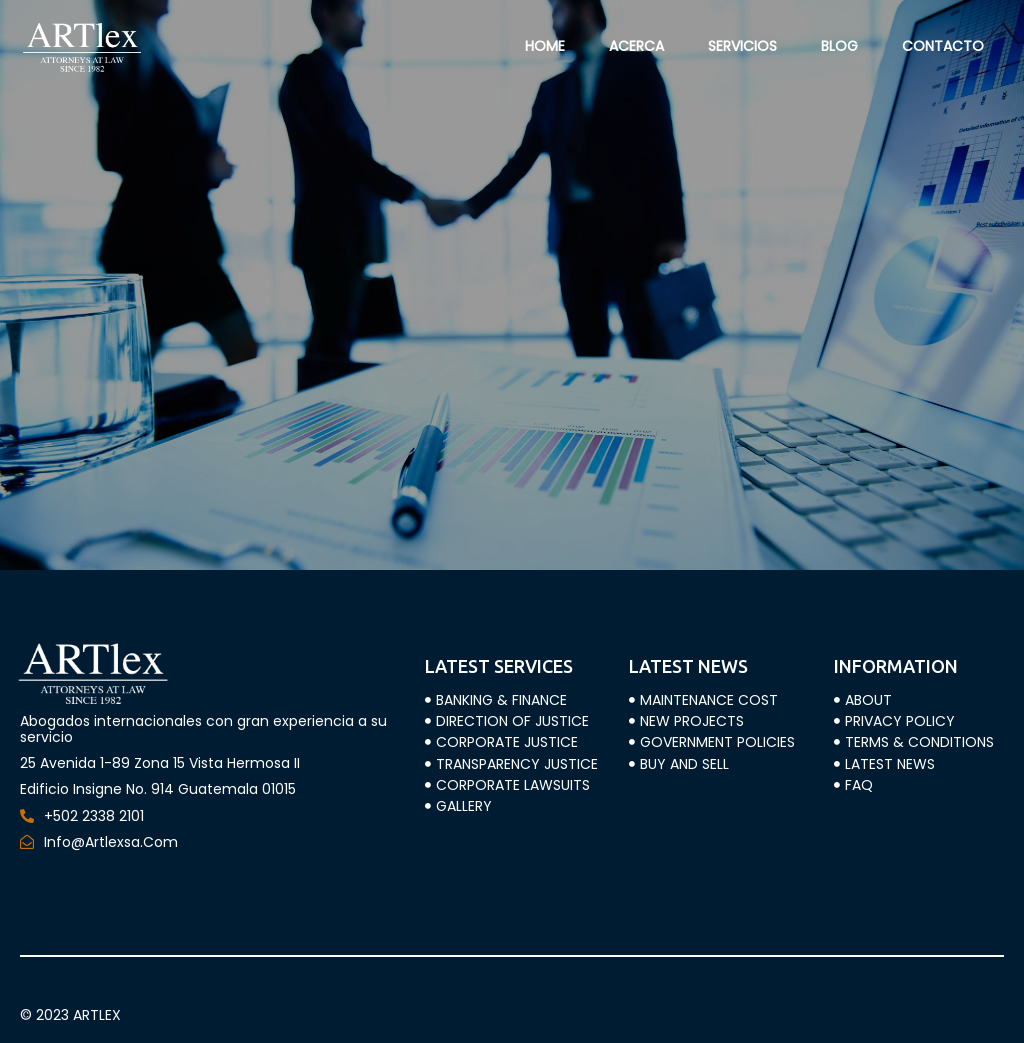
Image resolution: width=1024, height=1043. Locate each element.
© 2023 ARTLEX (70, 1015)
